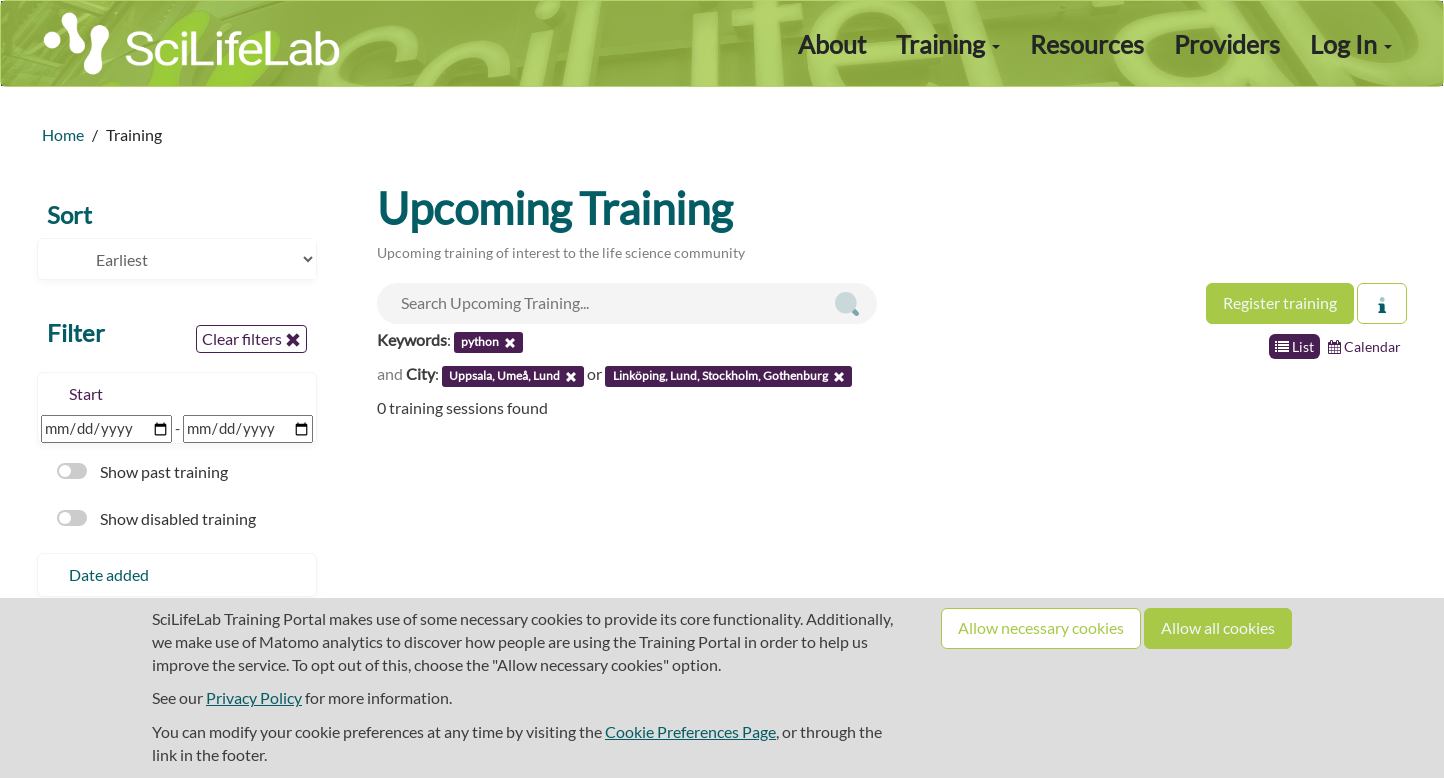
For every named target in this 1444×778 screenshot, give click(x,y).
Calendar (1364, 346)
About (832, 44)
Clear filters (251, 339)
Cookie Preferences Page (690, 731)
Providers (1227, 44)
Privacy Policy (254, 697)
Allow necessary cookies (1041, 627)
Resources (1087, 44)
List (1294, 346)
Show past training (142, 471)
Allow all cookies (1218, 627)
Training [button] (948, 44)
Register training (1280, 302)
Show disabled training (156, 518)
